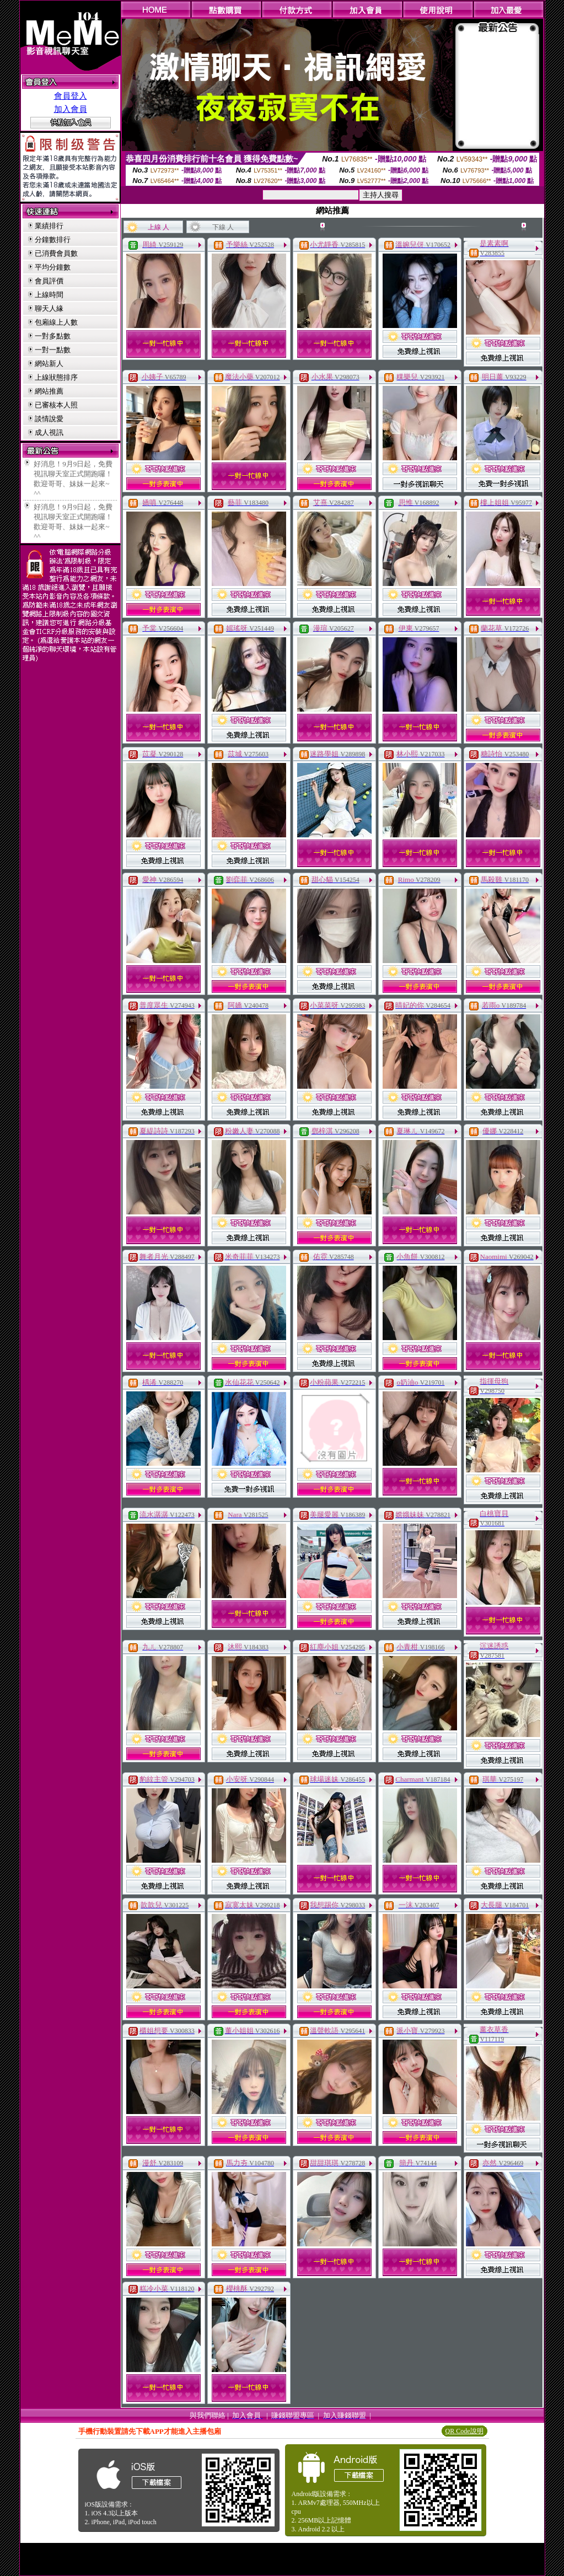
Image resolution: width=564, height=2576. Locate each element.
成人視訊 (49, 432)
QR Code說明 (464, 2431)
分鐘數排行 (53, 239)
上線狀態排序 (56, 377)
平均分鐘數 (53, 267)
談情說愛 (49, 419)
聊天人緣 (49, 308)
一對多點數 (53, 336)
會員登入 (70, 96)
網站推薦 (49, 391)
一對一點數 (53, 350)
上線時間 (49, 295)
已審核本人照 (56, 405)
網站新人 (49, 363)
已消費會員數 (56, 253)
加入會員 (70, 109)
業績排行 (49, 226)
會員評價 (49, 281)
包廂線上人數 (56, 322)
